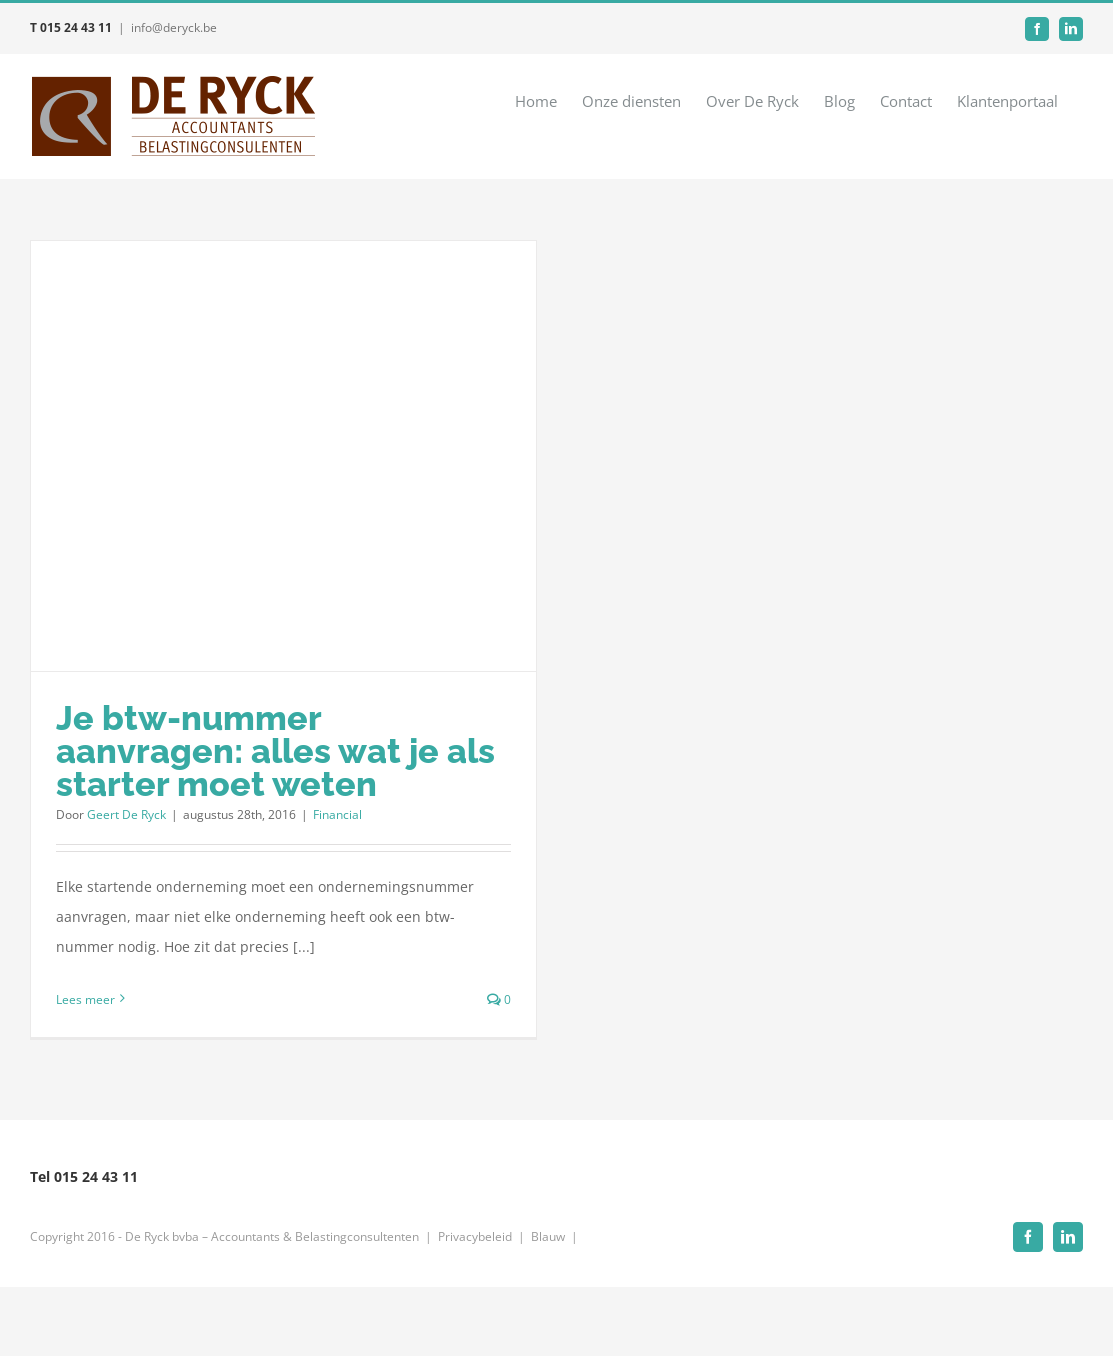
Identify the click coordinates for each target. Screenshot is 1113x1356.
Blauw (548, 1236)
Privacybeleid (475, 1236)
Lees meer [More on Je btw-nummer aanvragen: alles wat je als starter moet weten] (85, 999)
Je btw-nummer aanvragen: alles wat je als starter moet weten (275, 751)
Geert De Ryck (126, 814)
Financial (337, 814)
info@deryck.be (174, 27)
